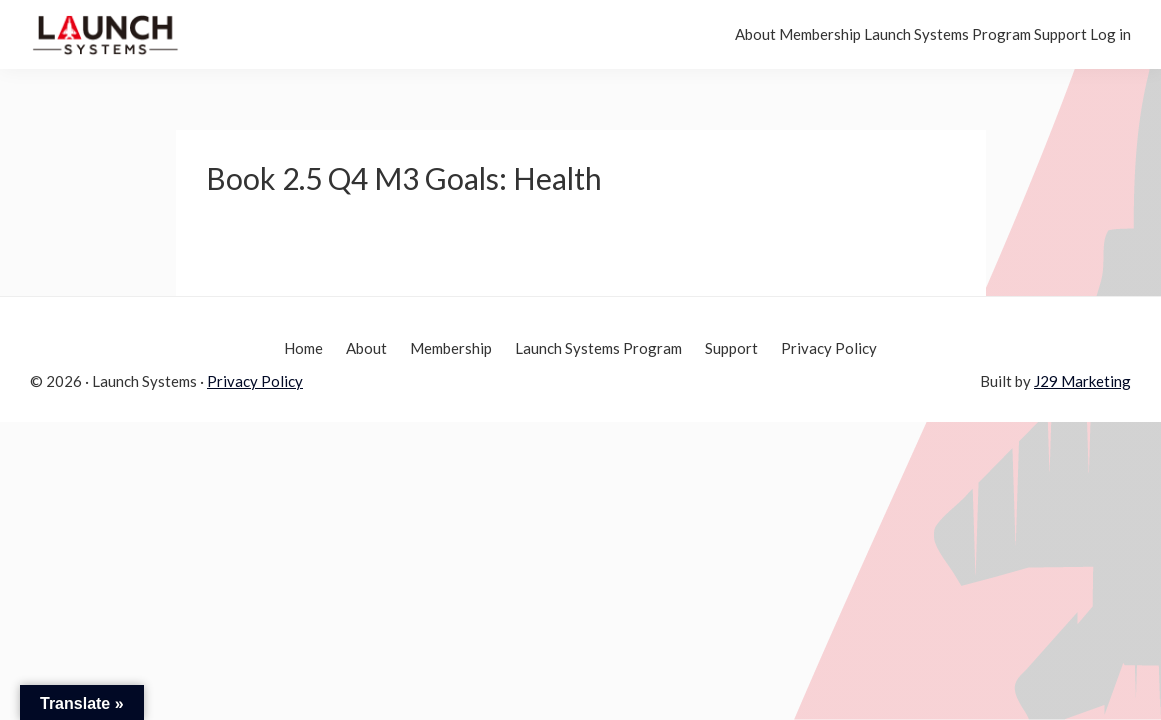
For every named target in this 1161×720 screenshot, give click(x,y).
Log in (1095, 34)
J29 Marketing (1082, 381)
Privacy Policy (255, 381)
